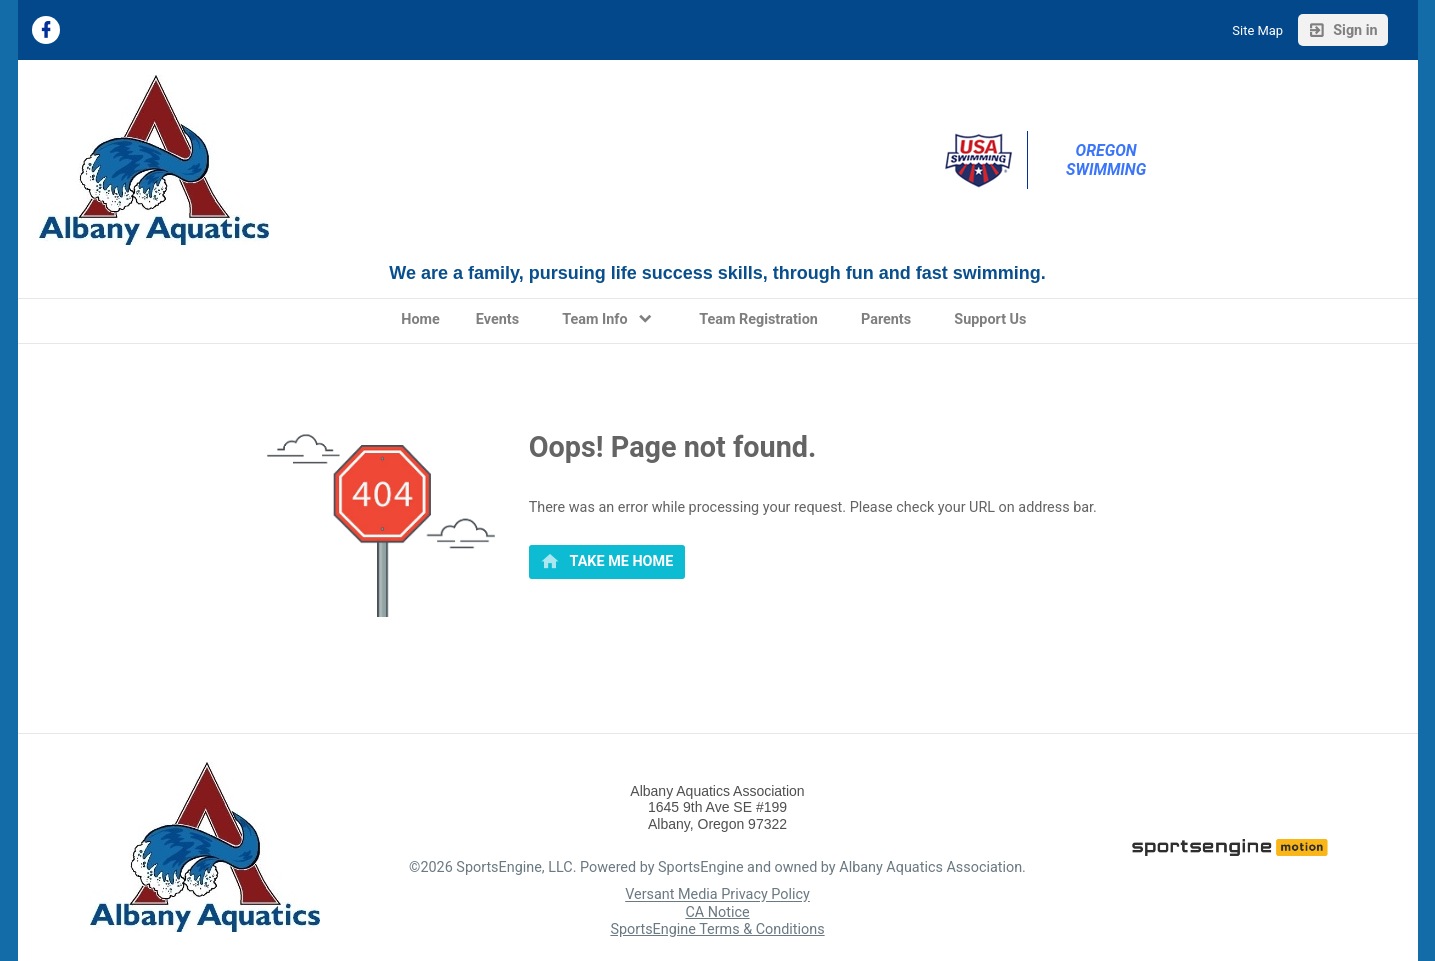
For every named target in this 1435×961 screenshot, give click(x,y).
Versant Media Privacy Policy (717, 895)
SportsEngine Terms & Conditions (717, 929)
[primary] (607, 562)
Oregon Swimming (1106, 160)
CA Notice (717, 912)
